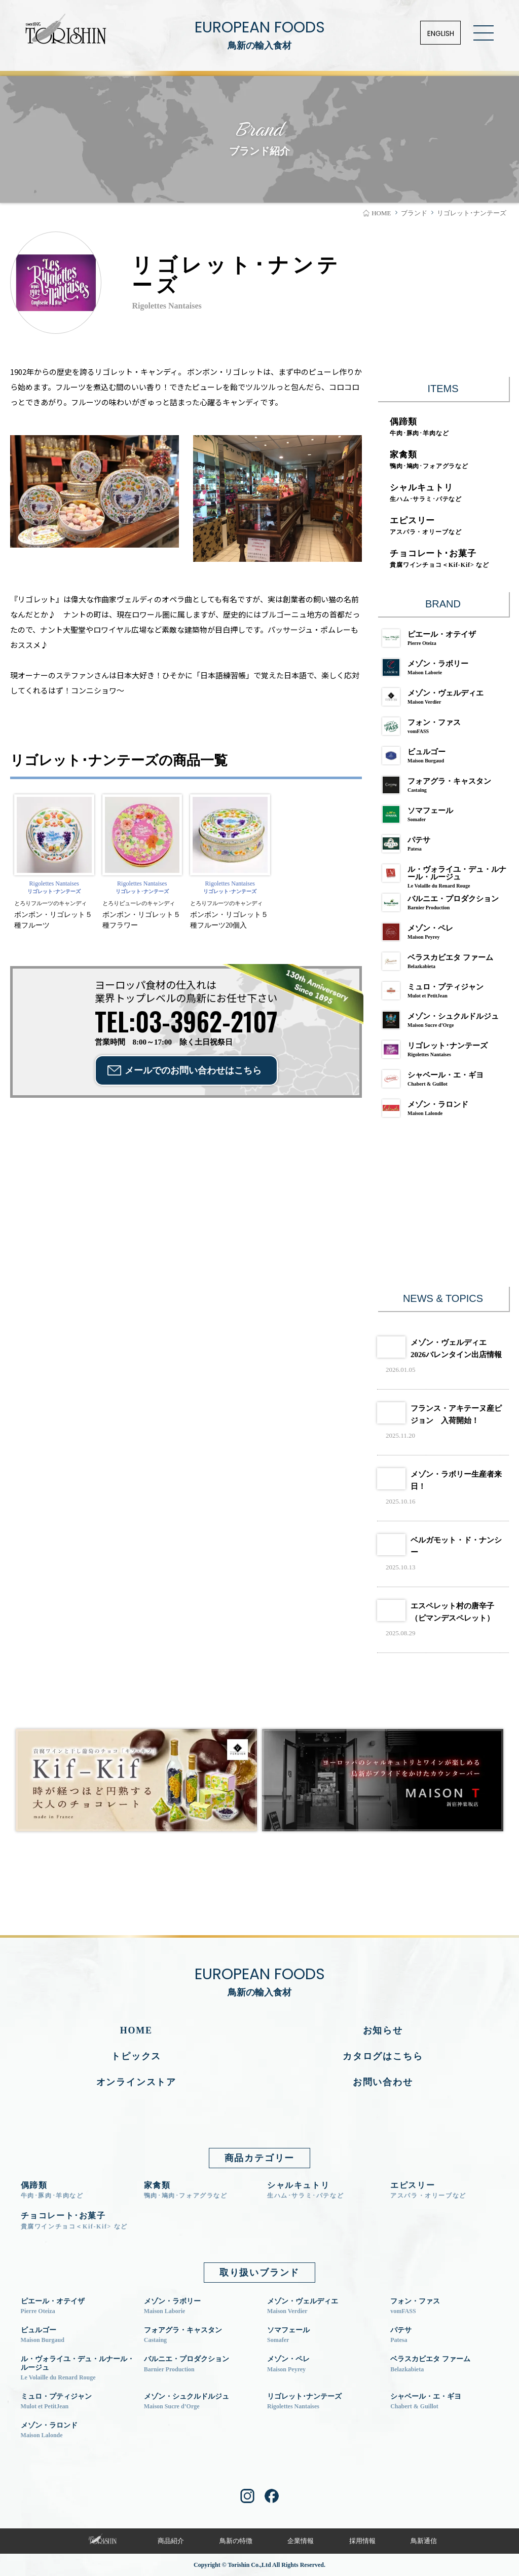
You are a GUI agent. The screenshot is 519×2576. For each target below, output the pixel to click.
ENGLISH (440, 33)
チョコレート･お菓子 (439, 559)
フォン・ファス (445, 726)
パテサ (445, 844)
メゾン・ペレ (445, 932)
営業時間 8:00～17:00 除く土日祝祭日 (186, 1025)
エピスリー (425, 526)
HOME (136, 2030)
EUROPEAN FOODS (259, 35)
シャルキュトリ (426, 493)
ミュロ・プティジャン (445, 990)
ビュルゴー (445, 755)
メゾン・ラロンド (445, 1108)
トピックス (136, 2056)
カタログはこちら (383, 2056)
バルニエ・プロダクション (445, 902)
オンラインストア (136, 2082)
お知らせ (383, 2030)
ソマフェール (445, 814)
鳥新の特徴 (235, 2541)
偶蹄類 (419, 427)
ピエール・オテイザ (445, 638)
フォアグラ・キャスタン (445, 785)
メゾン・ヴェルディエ (445, 697)
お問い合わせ (383, 2082)
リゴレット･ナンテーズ (445, 1049)
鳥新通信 (424, 2541)
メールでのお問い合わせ (193, 1070)
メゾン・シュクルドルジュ (445, 1020)
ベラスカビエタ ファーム (445, 961)
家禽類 (429, 460)
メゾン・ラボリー (445, 667)
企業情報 (300, 2541)
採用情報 (362, 2541)
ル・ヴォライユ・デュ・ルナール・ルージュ (445, 875)
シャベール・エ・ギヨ (445, 1079)
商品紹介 (171, 2541)
